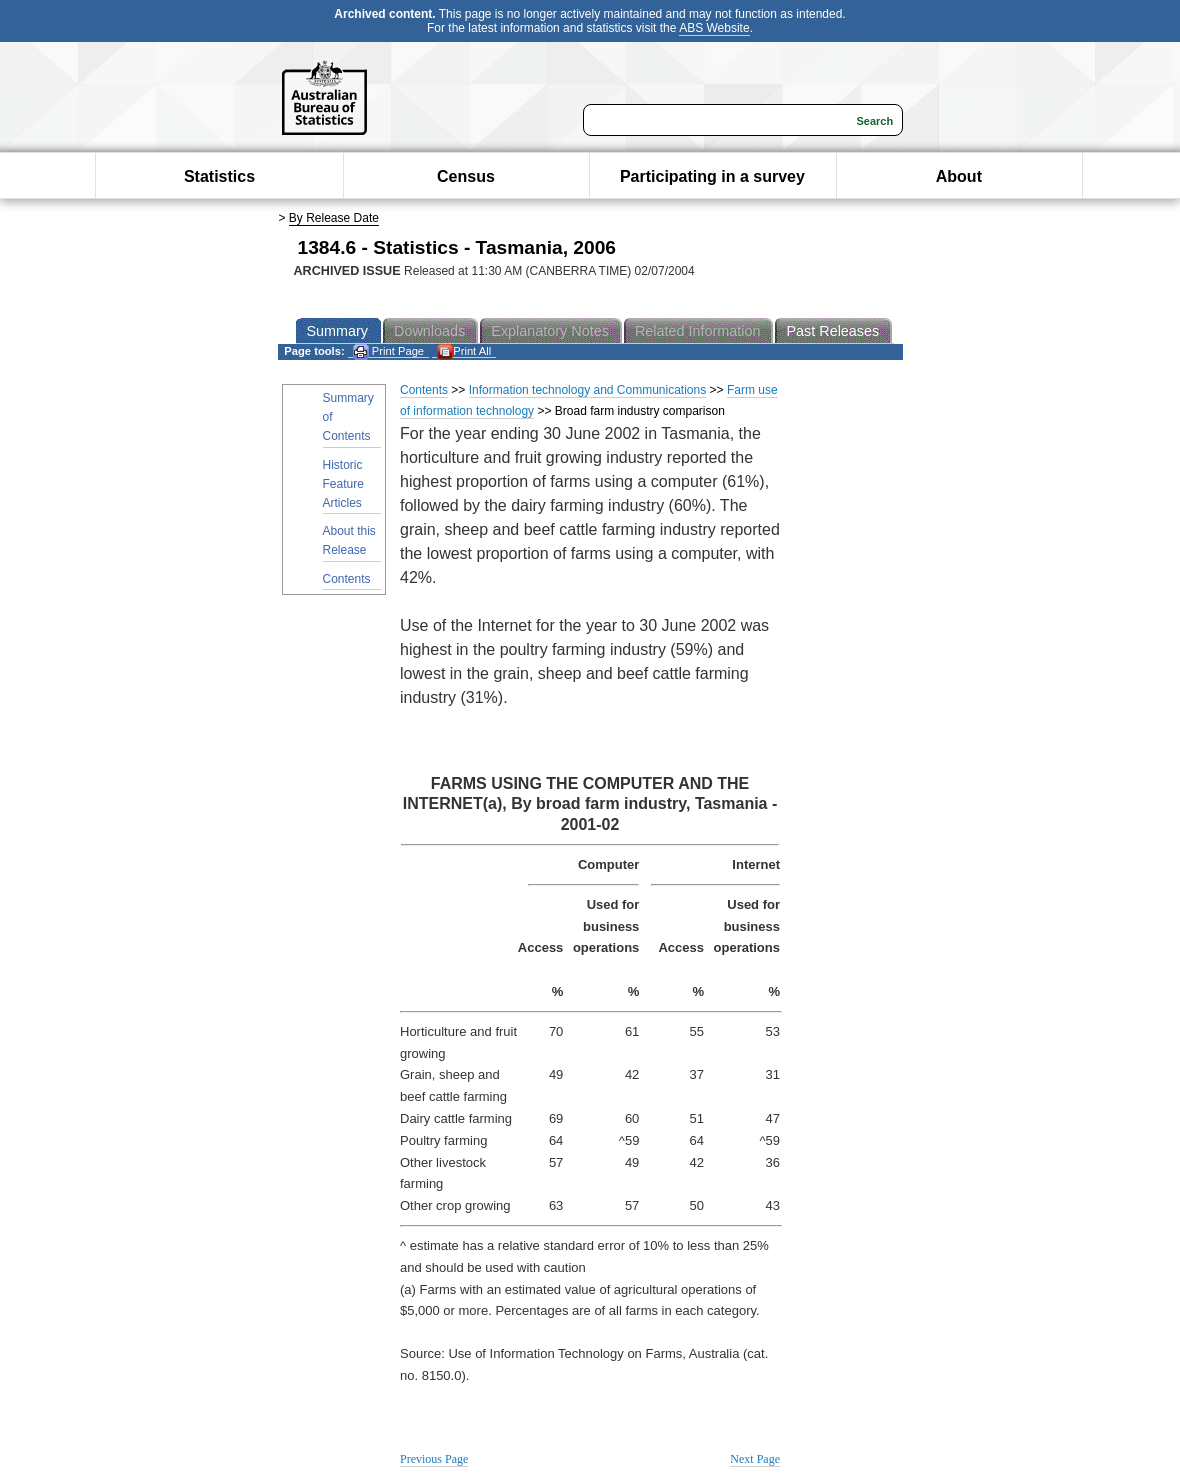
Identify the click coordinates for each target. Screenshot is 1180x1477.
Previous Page (434, 1459)
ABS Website (714, 28)
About (959, 176)
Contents (347, 579)
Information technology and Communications (587, 390)
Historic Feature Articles (343, 484)
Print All (464, 351)
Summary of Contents (348, 417)
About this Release (349, 540)
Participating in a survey (712, 176)
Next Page (755, 1459)
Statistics (219, 176)
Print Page (388, 351)
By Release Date (334, 218)
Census (466, 176)
